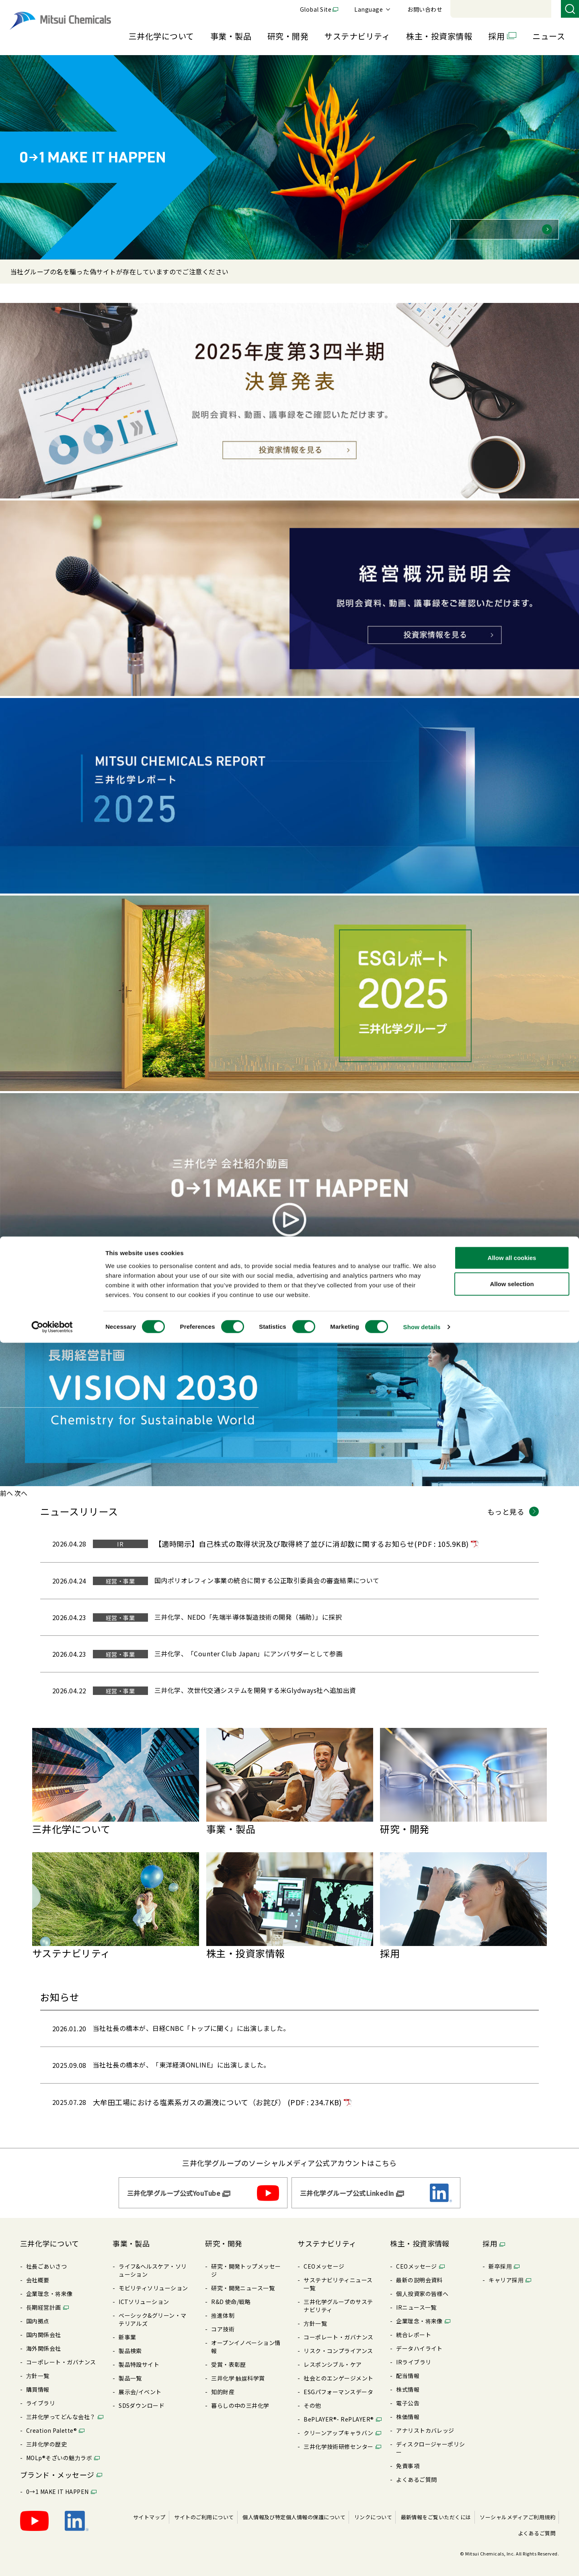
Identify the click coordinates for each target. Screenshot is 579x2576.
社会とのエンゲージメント (339, 2370)
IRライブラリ (413, 2354)
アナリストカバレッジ (425, 2422)
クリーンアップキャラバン (339, 2425)
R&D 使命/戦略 (230, 2294)
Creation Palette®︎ (51, 2422)
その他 (312, 2397)
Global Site (426, 9)
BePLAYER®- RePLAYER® (339, 2411)
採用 (496, 36)
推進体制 (222, 2307)
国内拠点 (37, 2313)
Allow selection (512, 2517)
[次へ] (20, 1493)
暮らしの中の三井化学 (240, 2397)
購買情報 (37, 2381)
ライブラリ (40, 2395)
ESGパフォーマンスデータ (338, 2384)
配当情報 (407, 2368)
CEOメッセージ (324, 2258)
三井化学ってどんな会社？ (61, 2409)
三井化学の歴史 (46, 2436)
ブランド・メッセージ (57, 2466)
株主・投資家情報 (439, 36)
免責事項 (407, 2458)
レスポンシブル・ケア (333, 2356)
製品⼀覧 (130, 2370)
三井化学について (161, 36)
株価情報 (407, 2409)
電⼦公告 (407, 2395)
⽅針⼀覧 (37, 2368)
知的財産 (222, 2384)
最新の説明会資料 (419, 2272)
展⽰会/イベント (140, 2384)
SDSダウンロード (141, 2397)
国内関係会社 (43, 2327)
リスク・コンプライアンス (338, 2343)
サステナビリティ (357, 36)
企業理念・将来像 (49, 2286)
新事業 (127, 2329)
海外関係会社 (43, 2340)
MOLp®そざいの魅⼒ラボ (59, 2450)
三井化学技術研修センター (339, 2438)
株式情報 (407, 2381)
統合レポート (413, 2327)
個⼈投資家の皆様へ (422, 2286)
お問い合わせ (535, 9)
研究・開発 (287, 36)
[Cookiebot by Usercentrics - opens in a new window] (52, 2560)
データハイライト (419, 2340)
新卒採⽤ (500, 2258)
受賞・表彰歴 (228, 2356)
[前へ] (6, 1493)
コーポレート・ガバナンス (61, 2354)
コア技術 (222, 2321)
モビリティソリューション (153, 2280)
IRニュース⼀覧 (416, 2299)
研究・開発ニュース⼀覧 (243, 2280)
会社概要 (37, 2272)
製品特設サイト (139, 2356)
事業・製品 (230, 36)
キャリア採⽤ (506, 2272)
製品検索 (130, 2343)
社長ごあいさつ (46, 2258)
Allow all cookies (512, 2490)
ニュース (548, 36)
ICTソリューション (144, 2294)
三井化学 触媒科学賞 (238, 2370)
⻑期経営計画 (43, 2299)
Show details (422, 2560)
